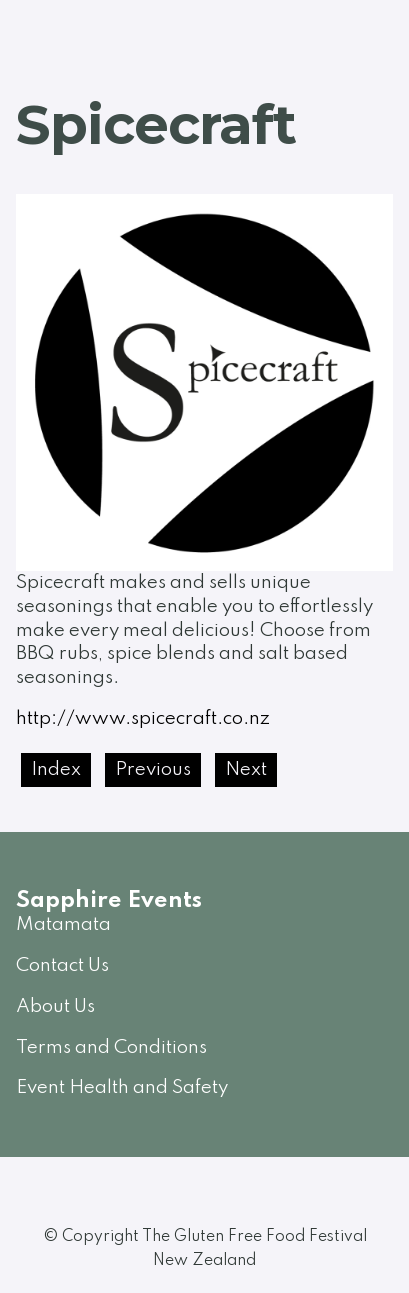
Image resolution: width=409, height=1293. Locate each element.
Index (56, 769)
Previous (153, 769)
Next (246, 769)
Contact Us (62, 965)
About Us (55, 1006)
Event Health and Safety (122, 1087)
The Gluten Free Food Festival (254, 1237)
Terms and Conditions (111, 1047)
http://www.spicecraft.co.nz (143, 718)
